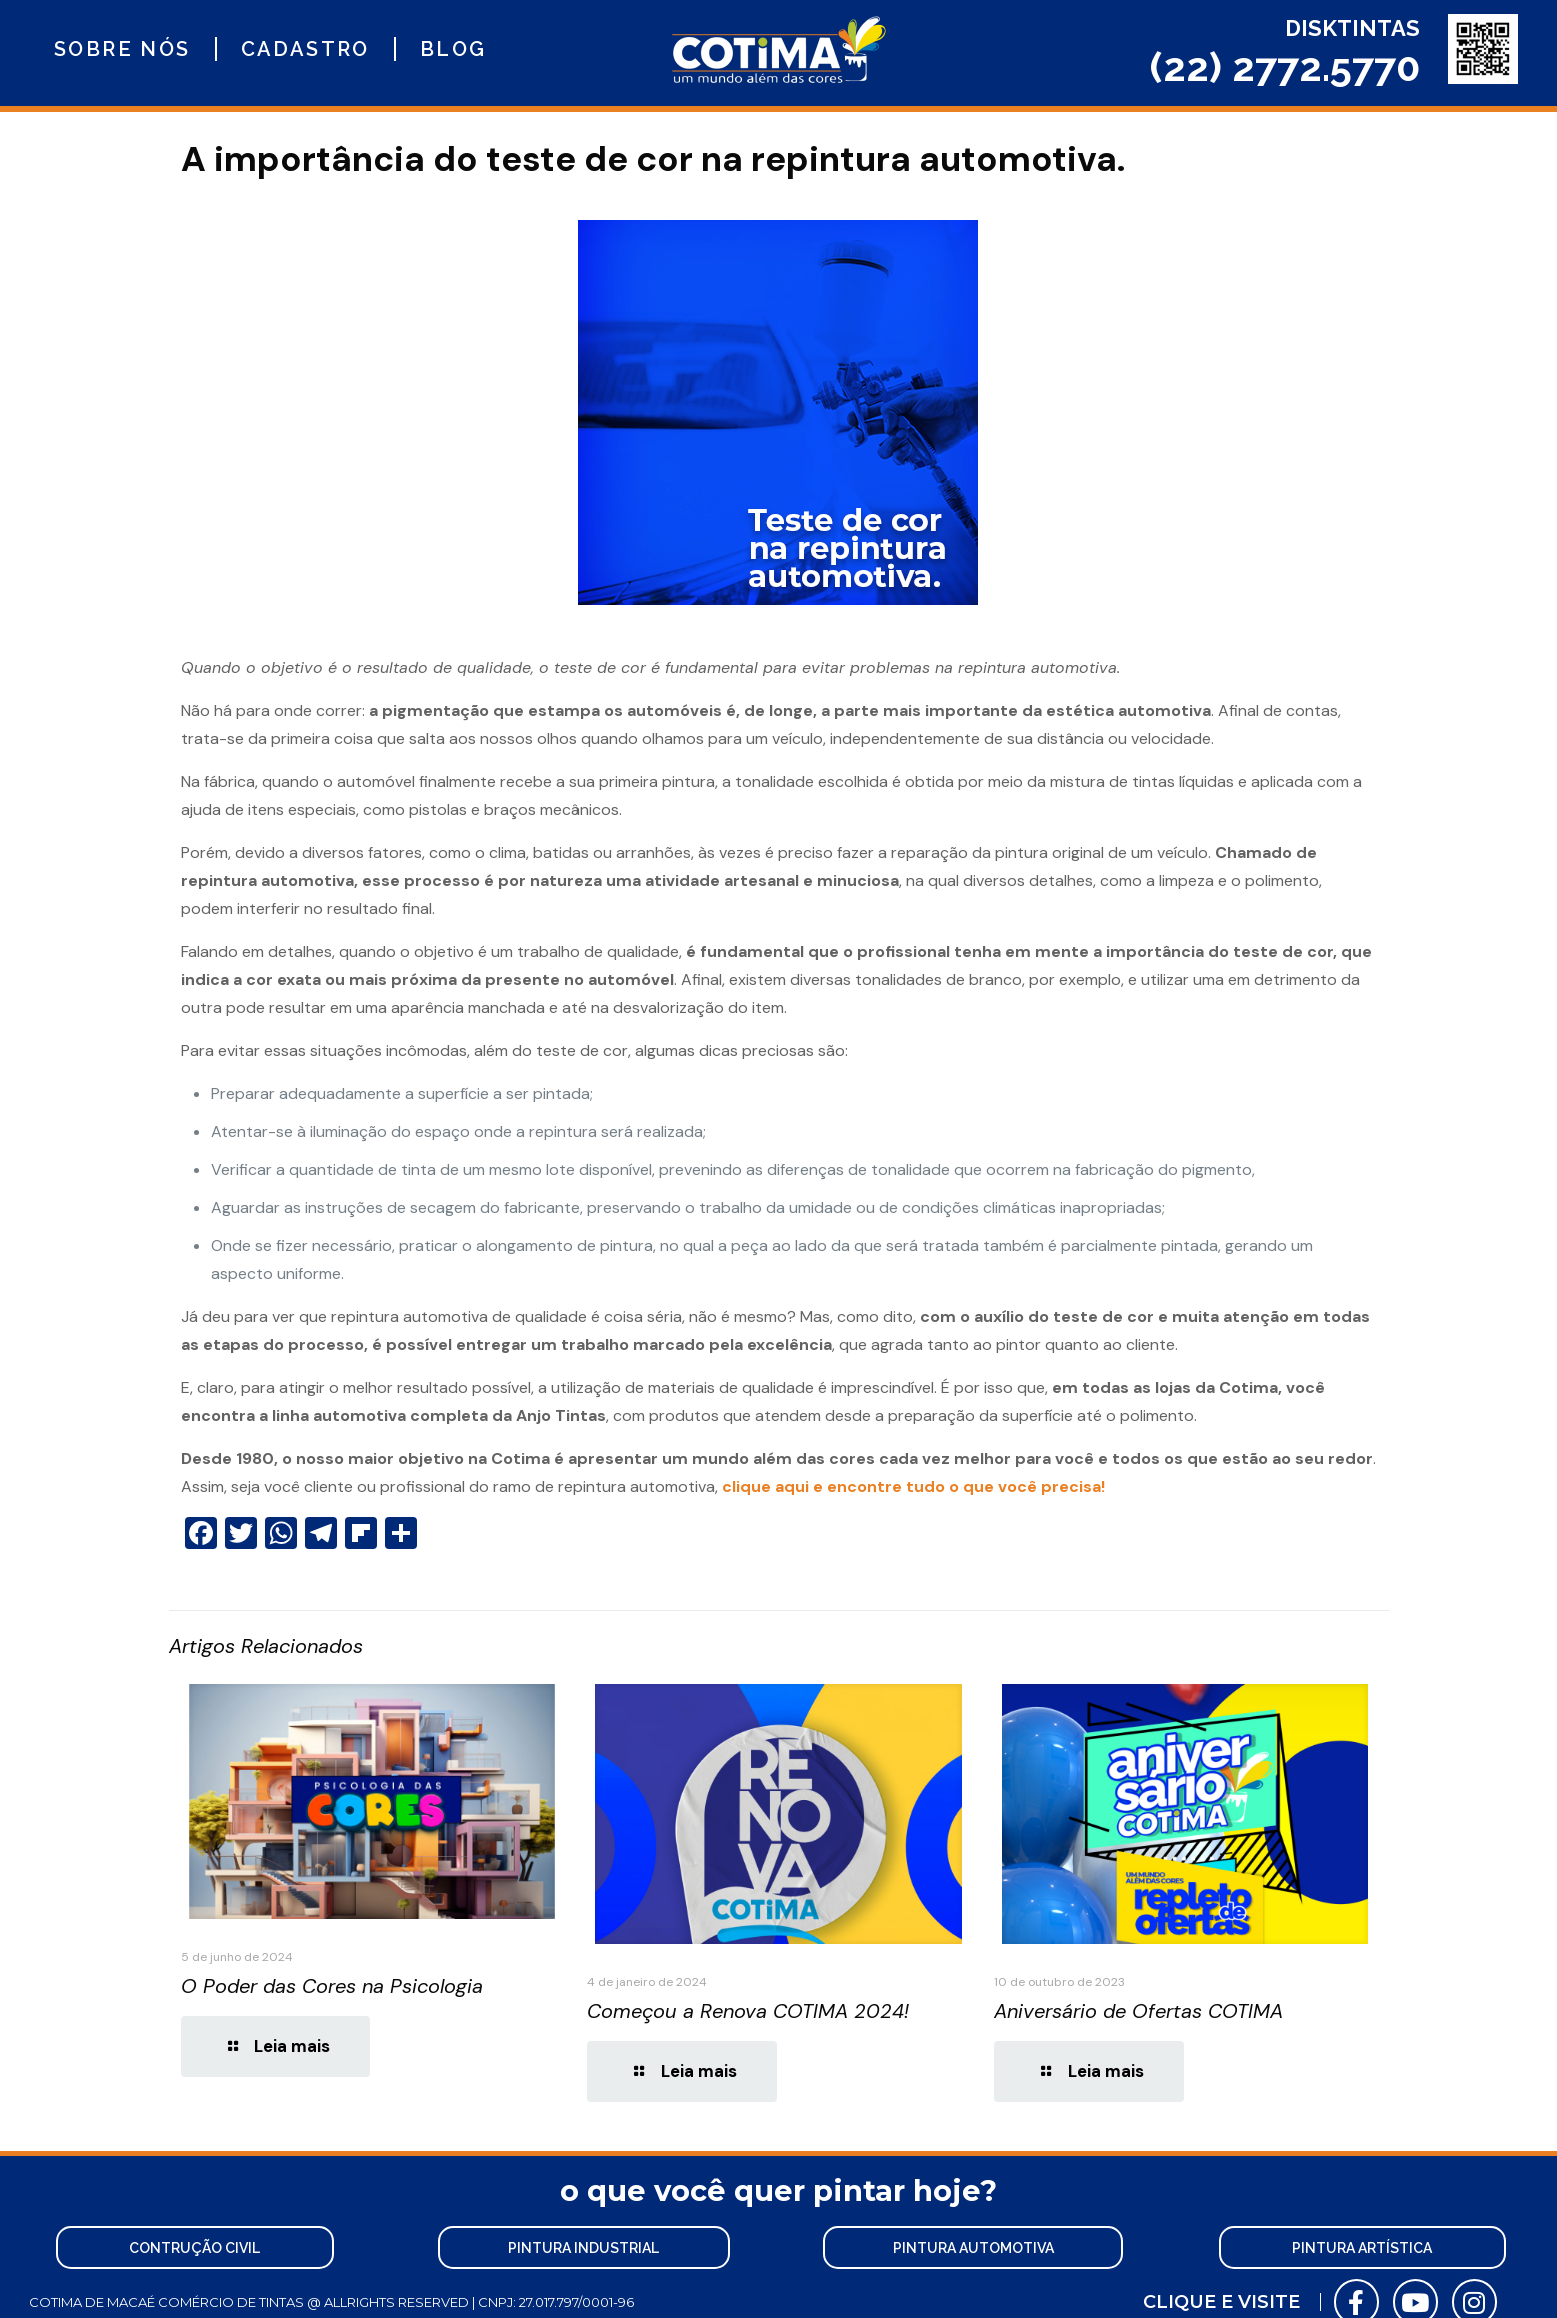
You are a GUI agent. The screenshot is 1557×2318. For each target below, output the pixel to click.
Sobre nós (122, 49)
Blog (453, 49)
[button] (194, 2245)
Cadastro (305, 49)
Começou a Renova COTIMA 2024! (748, 2011)
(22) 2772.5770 (1285, 66)
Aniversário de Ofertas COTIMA (1138, 2011)
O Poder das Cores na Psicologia (332, 1986)
